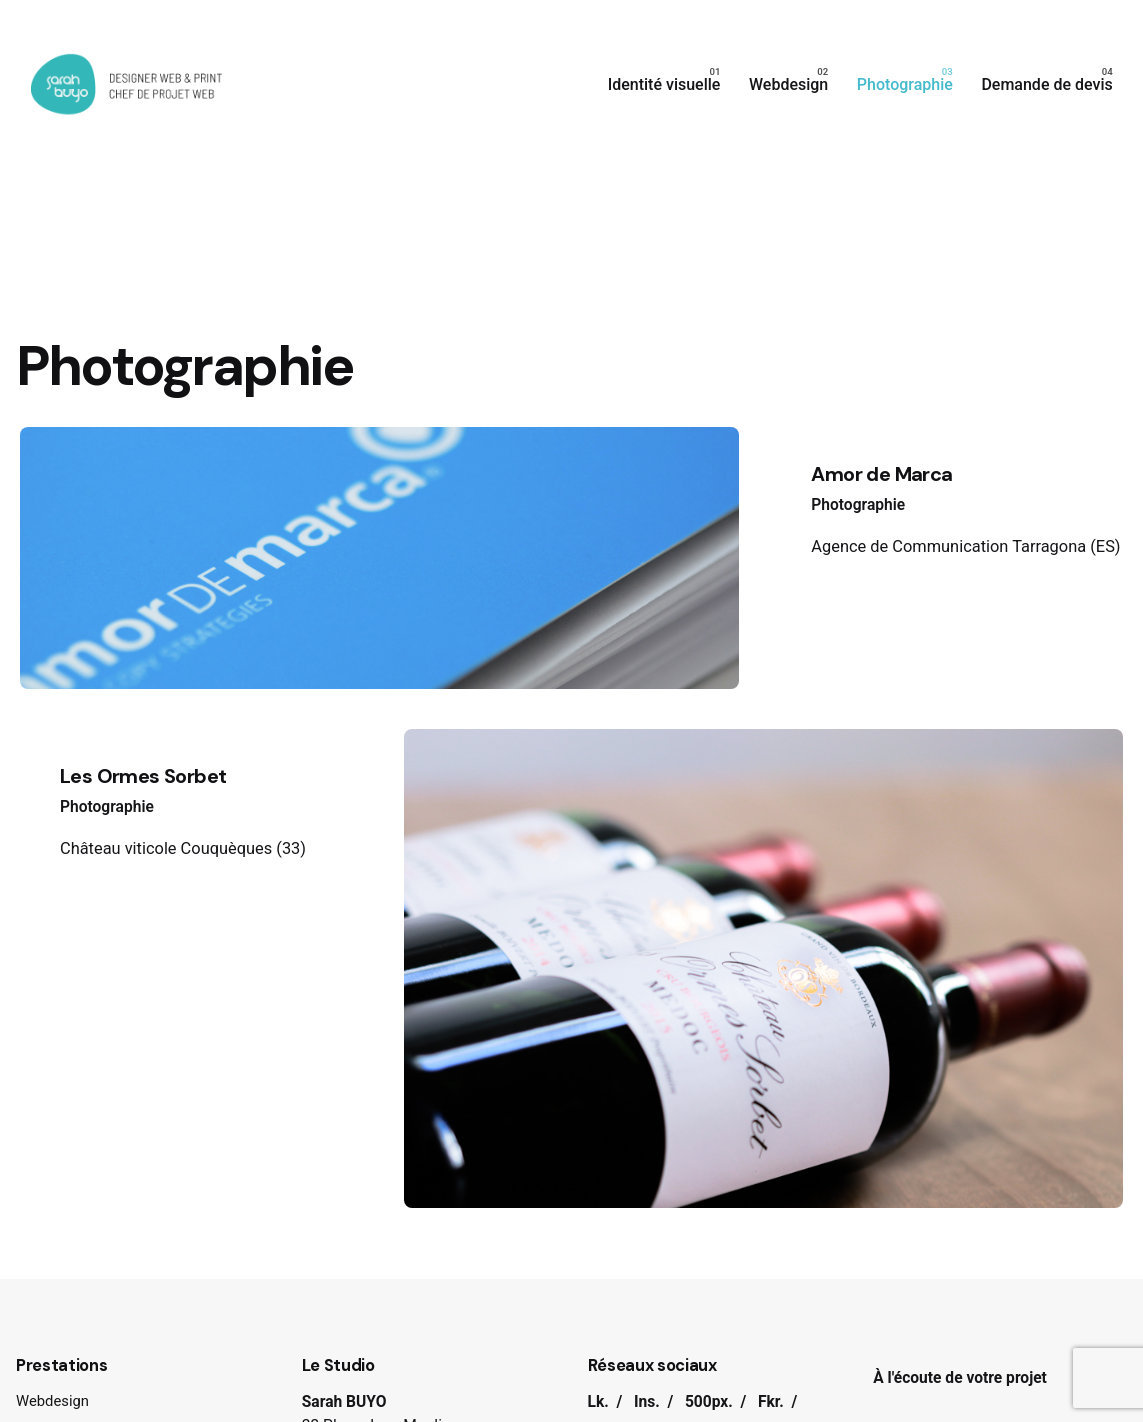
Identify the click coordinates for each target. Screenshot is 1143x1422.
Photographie (858, 505)
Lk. (598, 1402)
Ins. (647, 1402)
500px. (709, 1402)
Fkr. (771, 1402)
